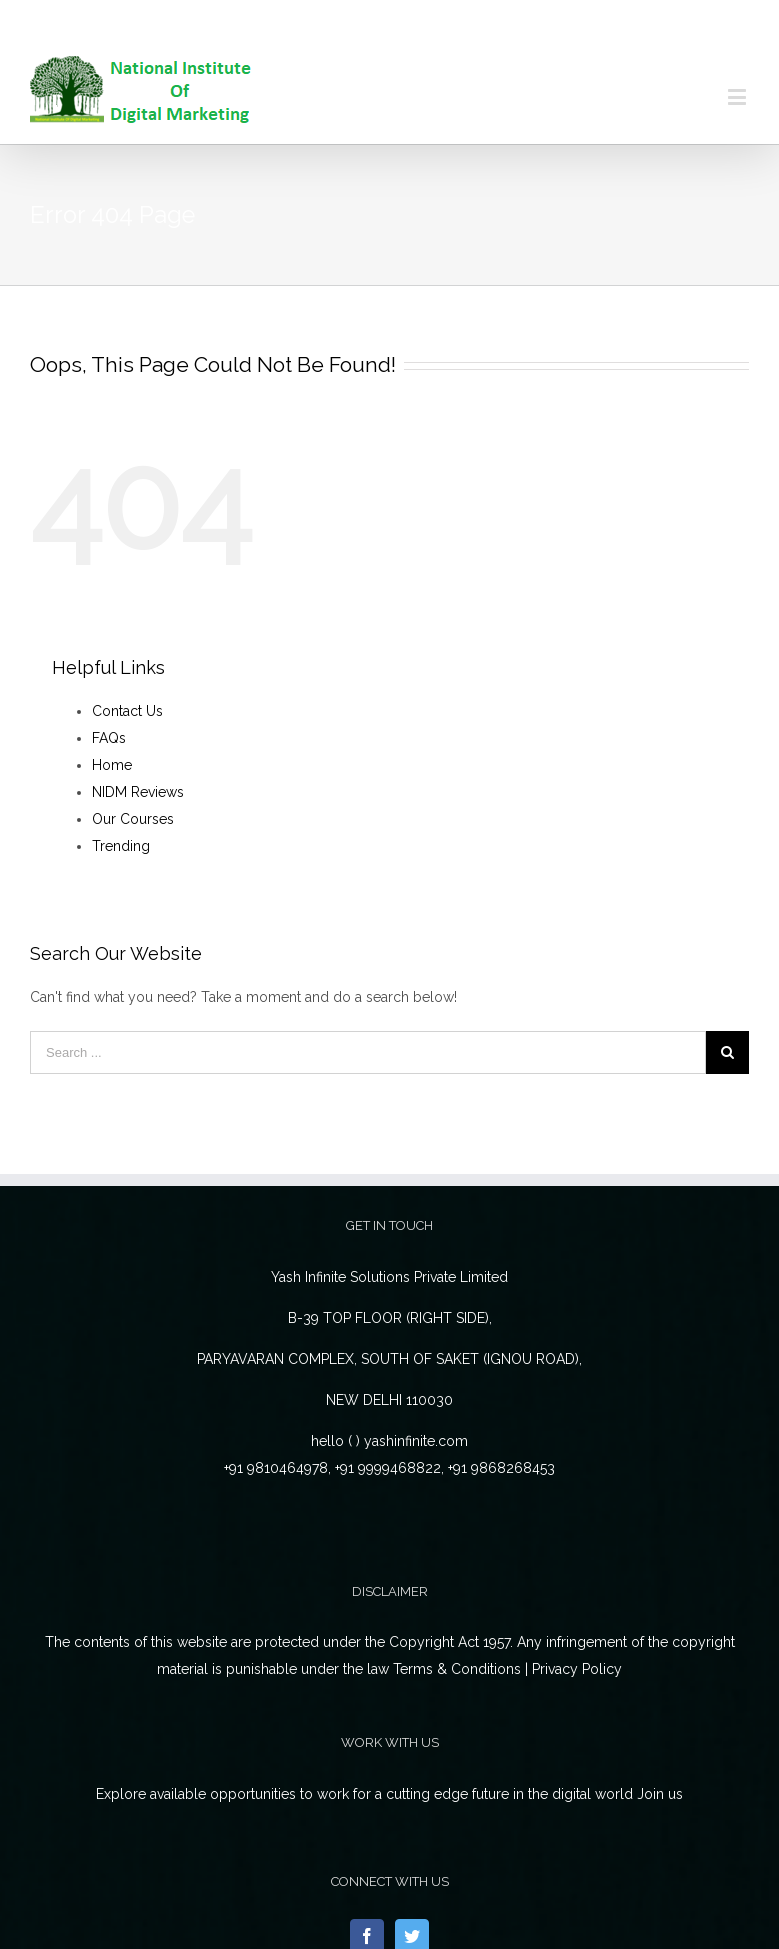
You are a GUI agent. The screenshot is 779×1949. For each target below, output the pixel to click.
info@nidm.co (431, 24)
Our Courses (133, 819)
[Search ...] (368, 1052)
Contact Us (127, 711)
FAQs (109, 738)
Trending (121, 846)
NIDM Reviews (138, 792)
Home (112, 765)
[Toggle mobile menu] (738, 96)
